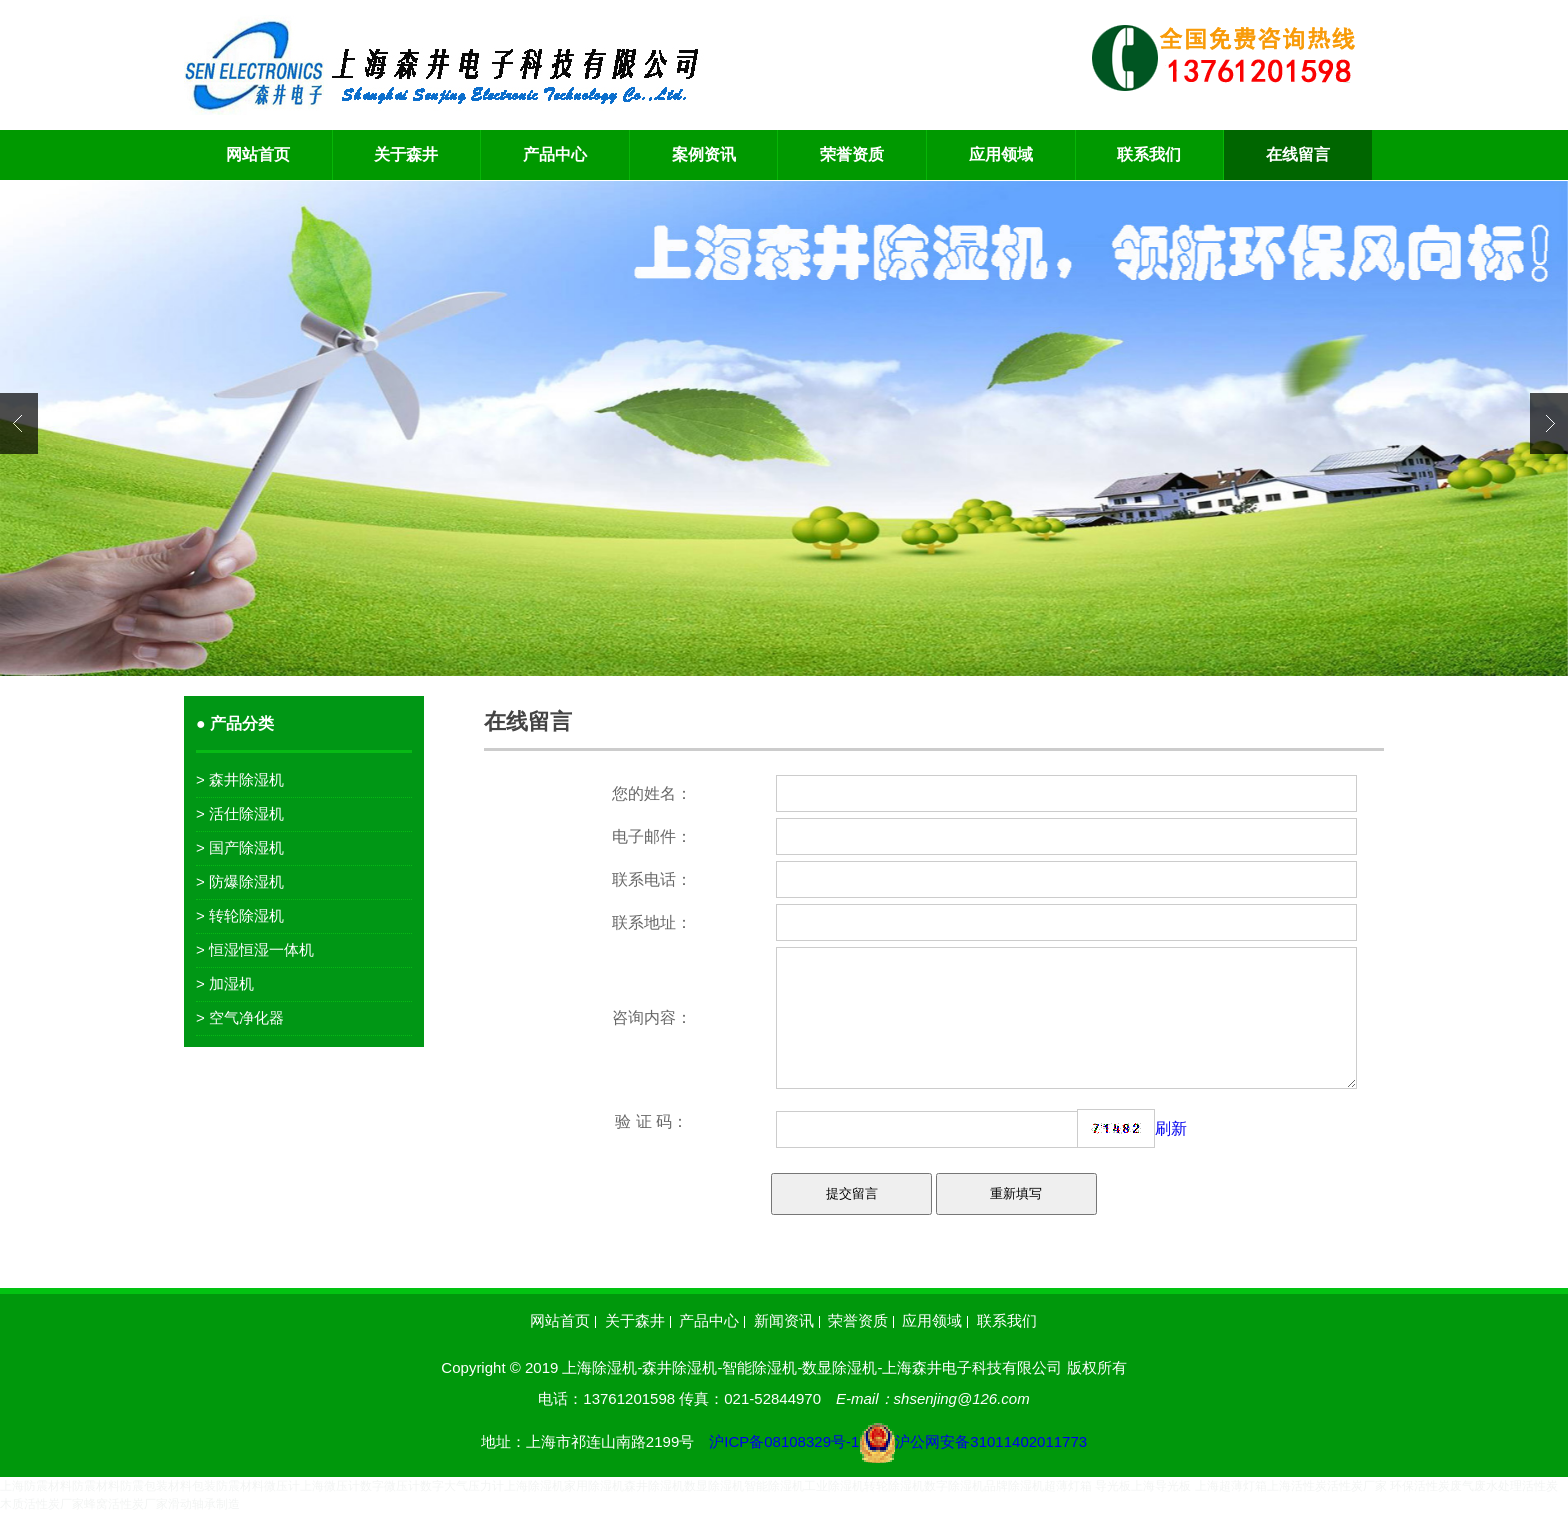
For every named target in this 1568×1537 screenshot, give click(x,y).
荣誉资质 (852, 154)
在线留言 (1298, 154)
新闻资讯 (784, 1345)
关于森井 (406, 154)
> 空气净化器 (240, 1017)
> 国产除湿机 (240, 847)
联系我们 (1149, 154)
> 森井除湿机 (240, 779)
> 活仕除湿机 (240, 813)
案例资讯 (704, 154)
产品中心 (555, 154)
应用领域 (1001, 154)
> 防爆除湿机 (240, 881)
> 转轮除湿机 (240, 915)
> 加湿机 (225, 983)
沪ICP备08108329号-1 (898, 1465)
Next (1549, 423)
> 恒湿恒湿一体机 (255, 949)
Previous (19, 423)
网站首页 (258, 154)
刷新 (1171, 1152)
